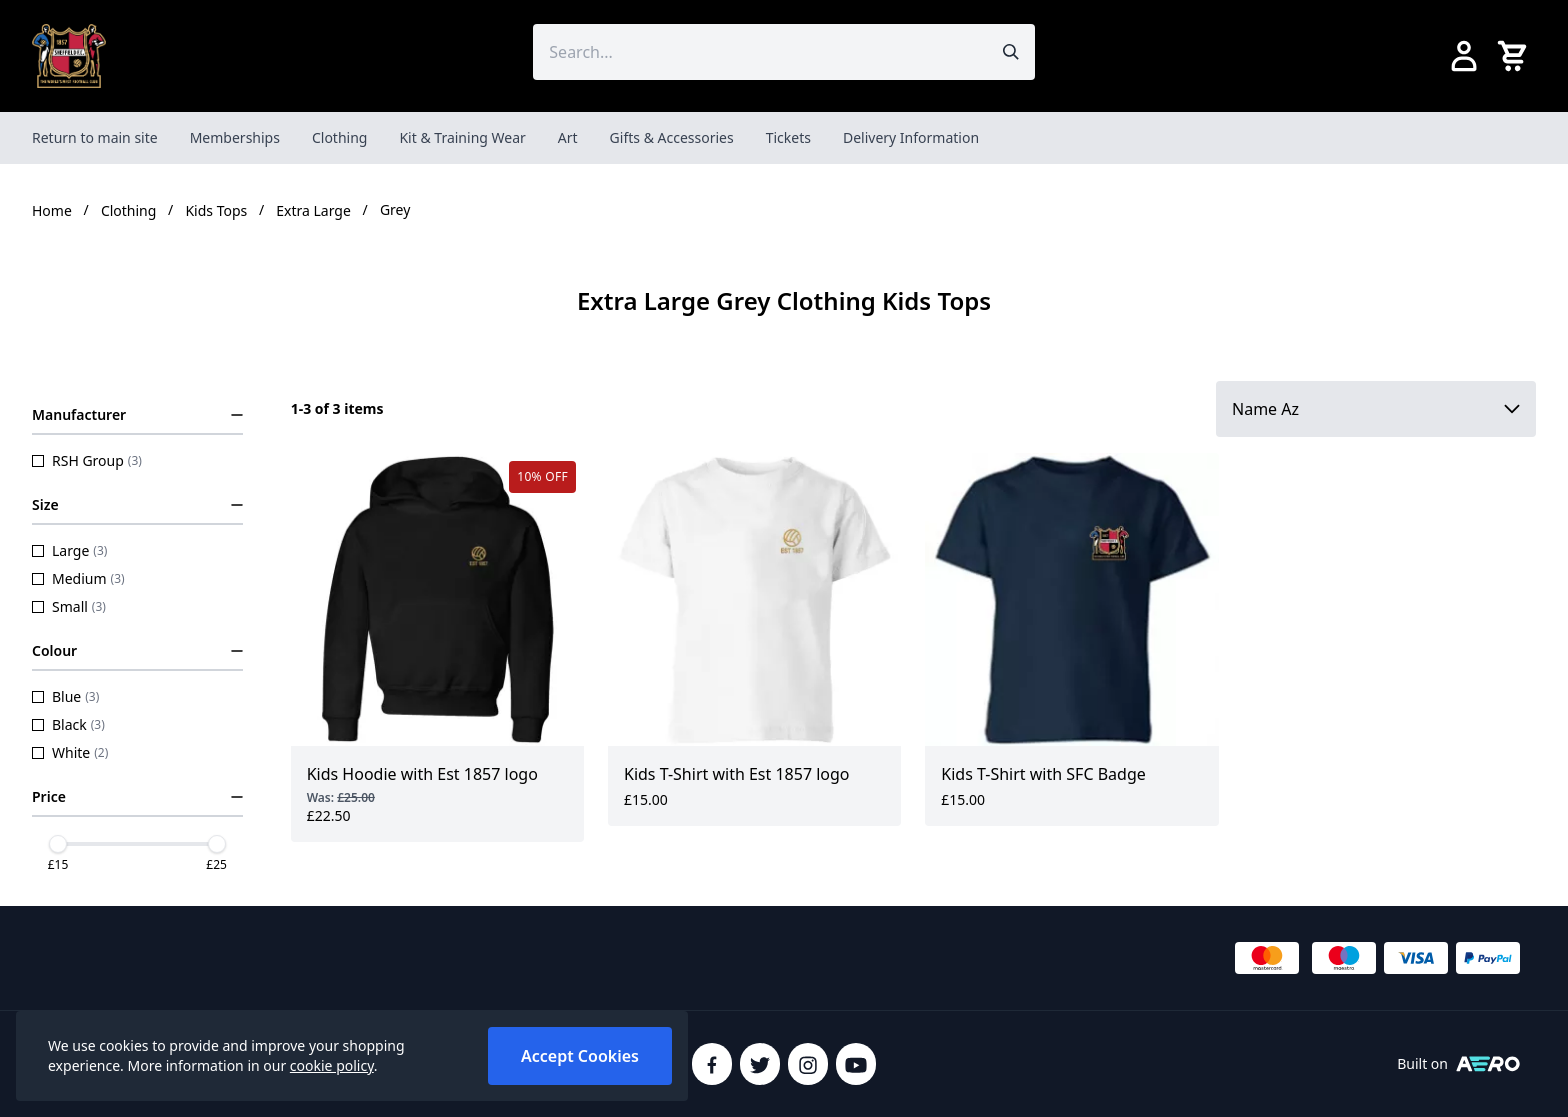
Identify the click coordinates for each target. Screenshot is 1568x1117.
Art (568, 137)
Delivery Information (911, 137)
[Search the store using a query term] (759, 52)
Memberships (235, 137)
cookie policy (332, 1065)
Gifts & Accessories (672, 137)
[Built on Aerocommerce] (1488, 1064)
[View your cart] (1516, 56)
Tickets (788, 137)
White (70, 752)
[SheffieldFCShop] (69, 56)
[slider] (58, 844)
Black (68, 724)
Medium (78, 578)
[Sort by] (1376, 409)
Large (69, 550)
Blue (65, 696)
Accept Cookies (580, 1056)
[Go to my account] (1464, 56)
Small (69, 606)
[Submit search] (1011, 52)
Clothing (340, 137)
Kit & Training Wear (462, 137)
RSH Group (87, 460)
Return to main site (95, 137)
